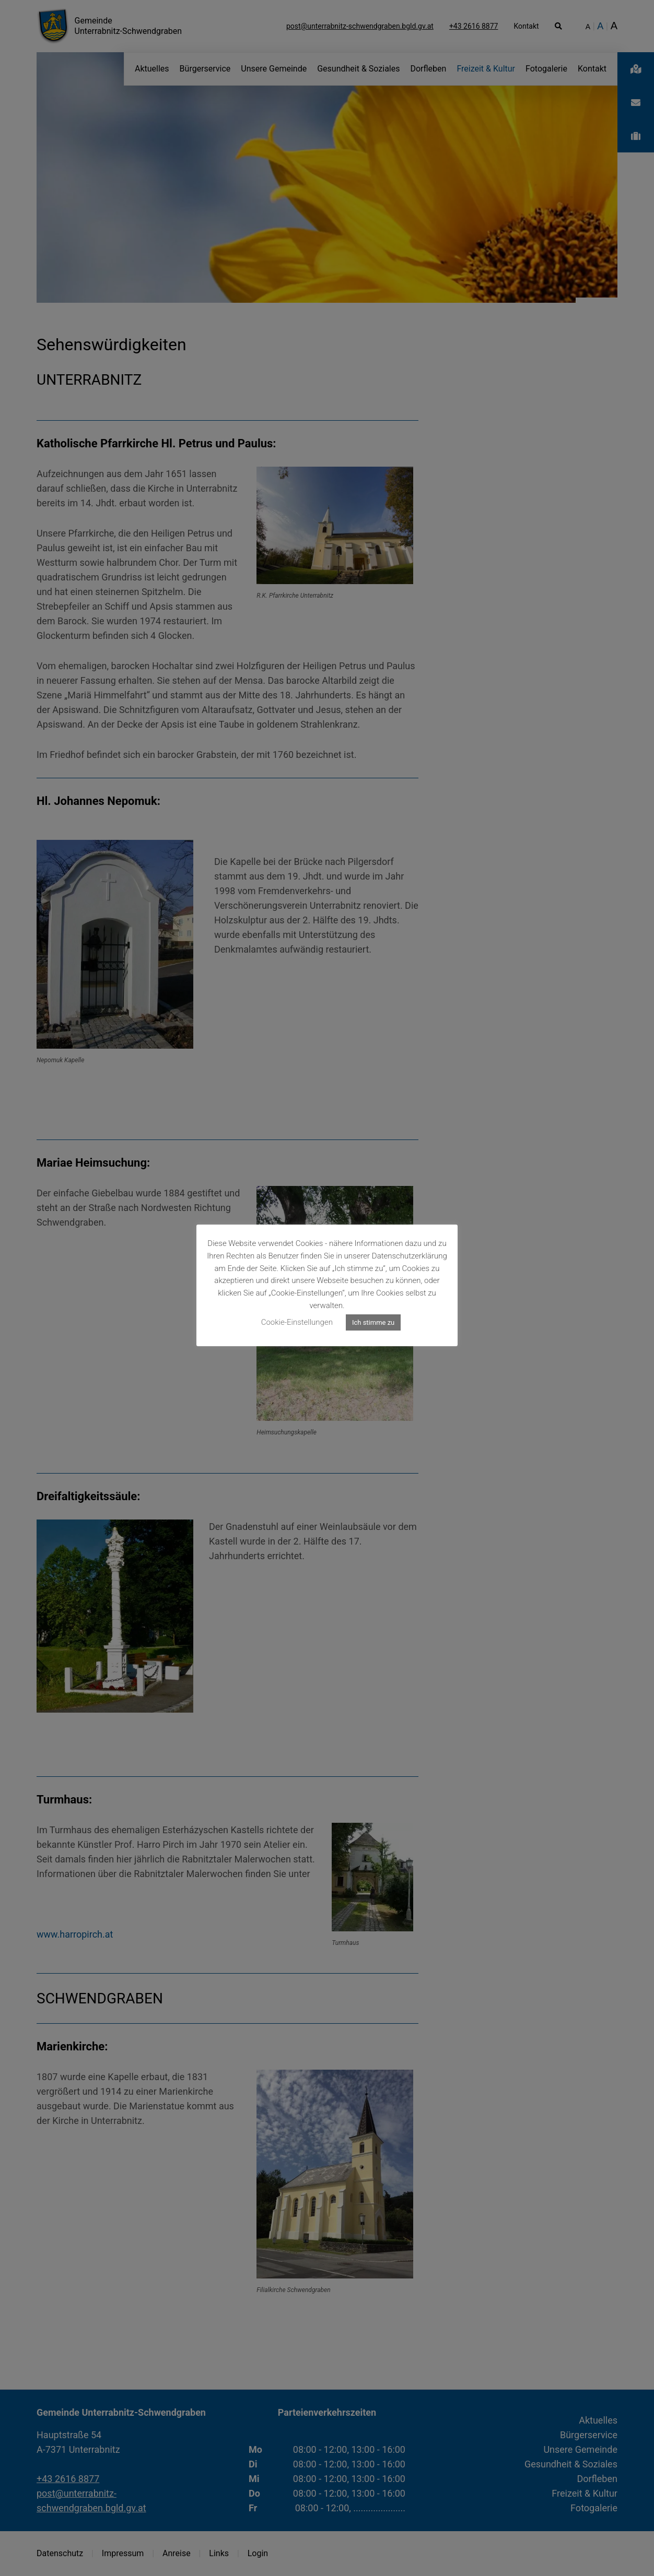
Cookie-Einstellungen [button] (297, 1322)
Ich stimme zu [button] (373, 1322)
